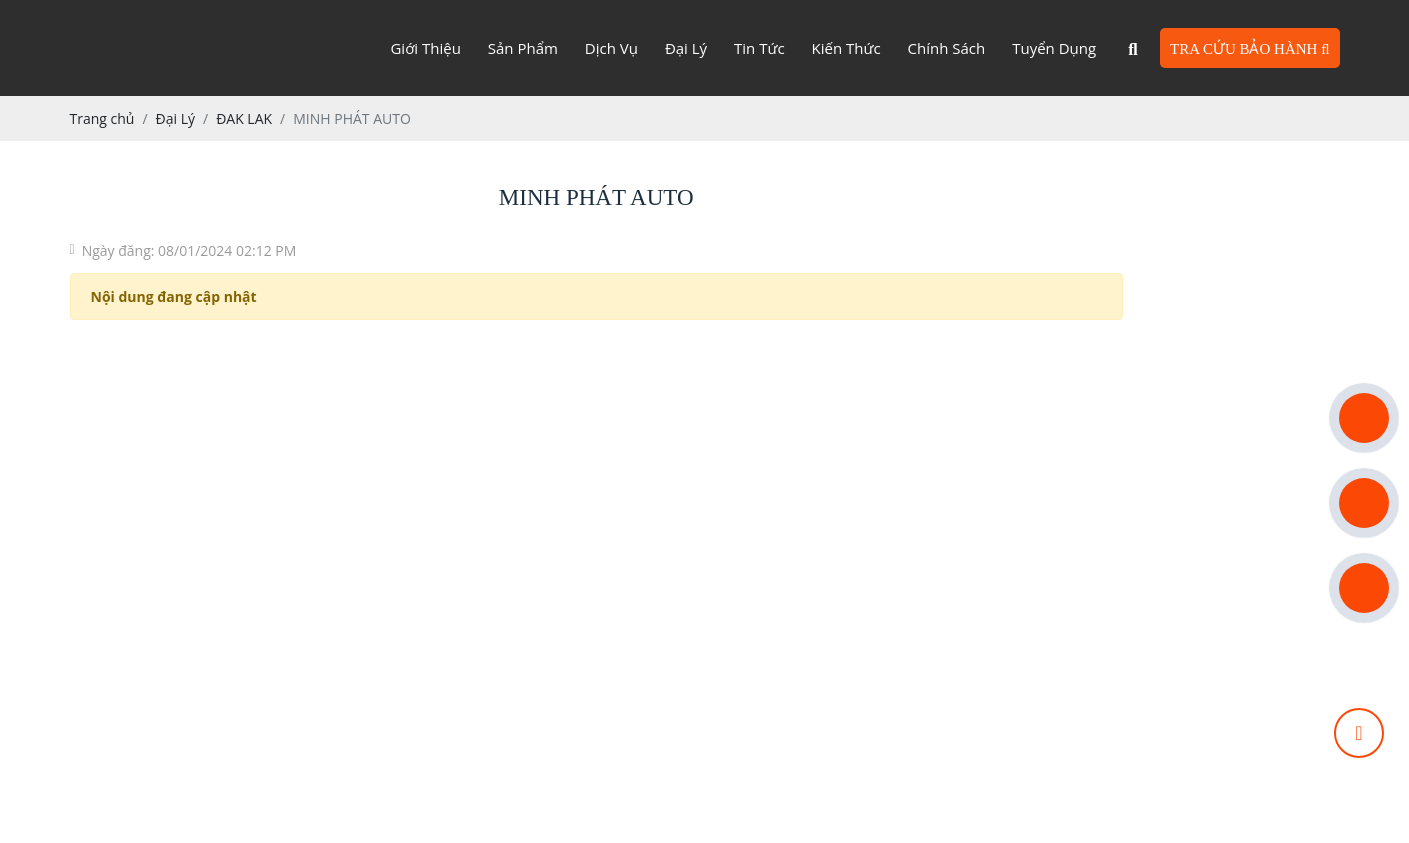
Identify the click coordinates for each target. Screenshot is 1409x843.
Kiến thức (846, 48)
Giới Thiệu (425, 48)
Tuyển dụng (1054, 48)
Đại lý (686, 48)
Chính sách (947, 48)
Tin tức (759, 48)
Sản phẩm (523, 48)
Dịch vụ (611, 48)
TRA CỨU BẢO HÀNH (1250, 49)
